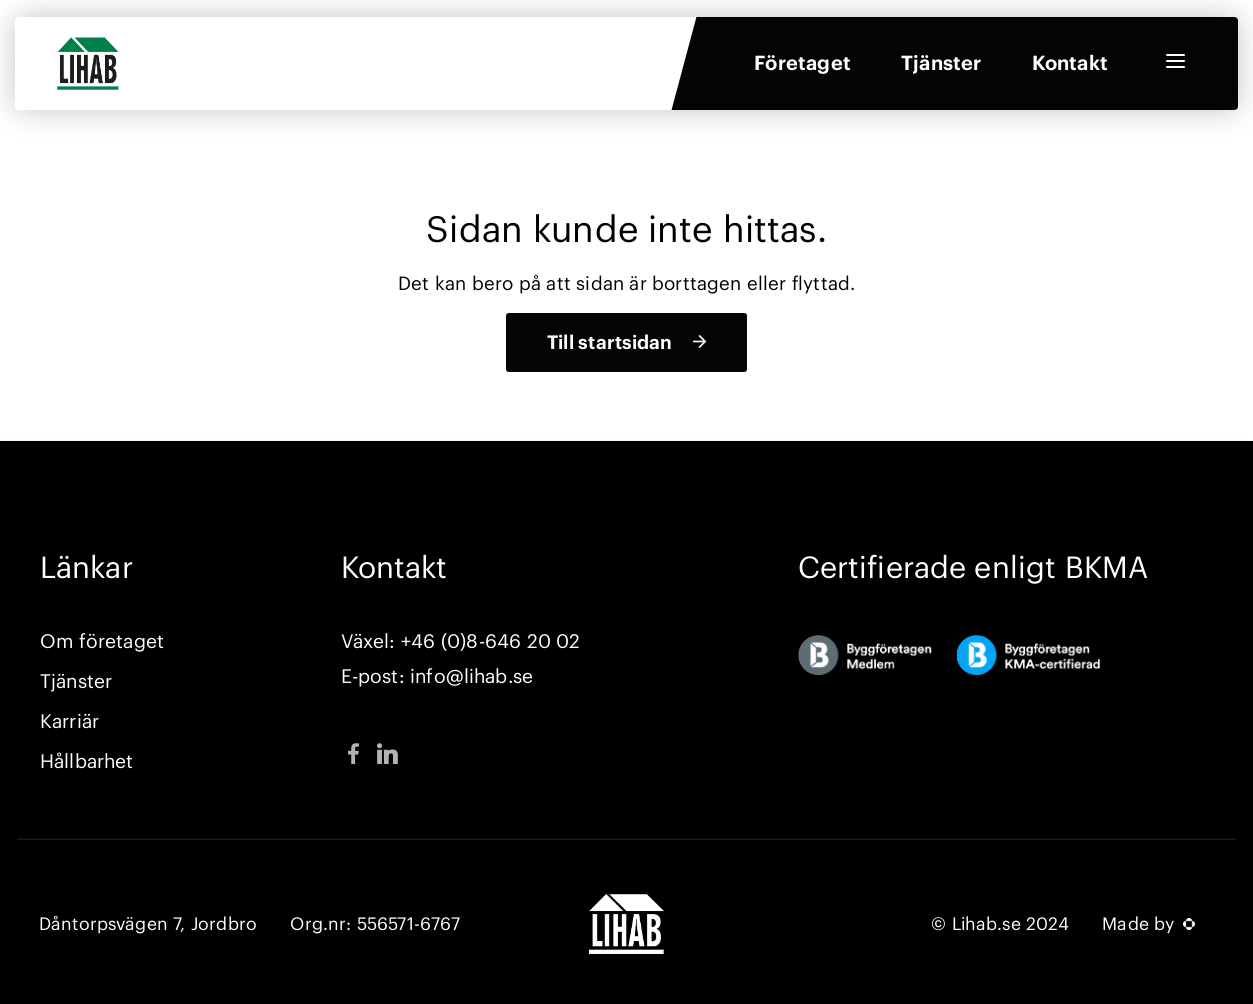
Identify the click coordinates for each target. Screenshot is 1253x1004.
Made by (1148, 924)
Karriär (69, 721)
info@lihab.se (471, 676)
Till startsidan (609, 342)
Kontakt (1070, 68)
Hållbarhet (86, 761)
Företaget (802, 68)
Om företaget (102, 641)
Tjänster (941, 68)
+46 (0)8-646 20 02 (490, 641)
